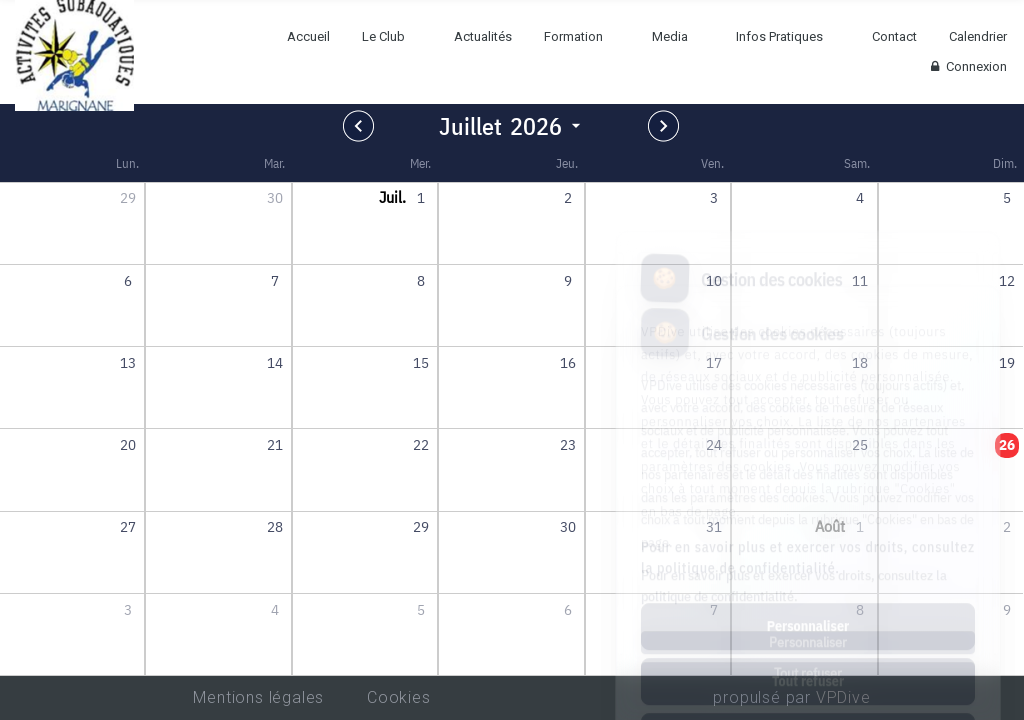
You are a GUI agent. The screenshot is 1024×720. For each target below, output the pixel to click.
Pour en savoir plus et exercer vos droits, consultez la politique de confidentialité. (808, 468)
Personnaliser (808, 537)
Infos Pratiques (779, 36)
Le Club (383, 36)
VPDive (843, 697)
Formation (573, 36)
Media (670, 36)
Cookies (399, 697)
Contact (894, 36)
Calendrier (978, 36)
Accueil (308, 36)
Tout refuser (808, 592)
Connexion (966, 66)
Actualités (483, 36)
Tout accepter (807, 647)
